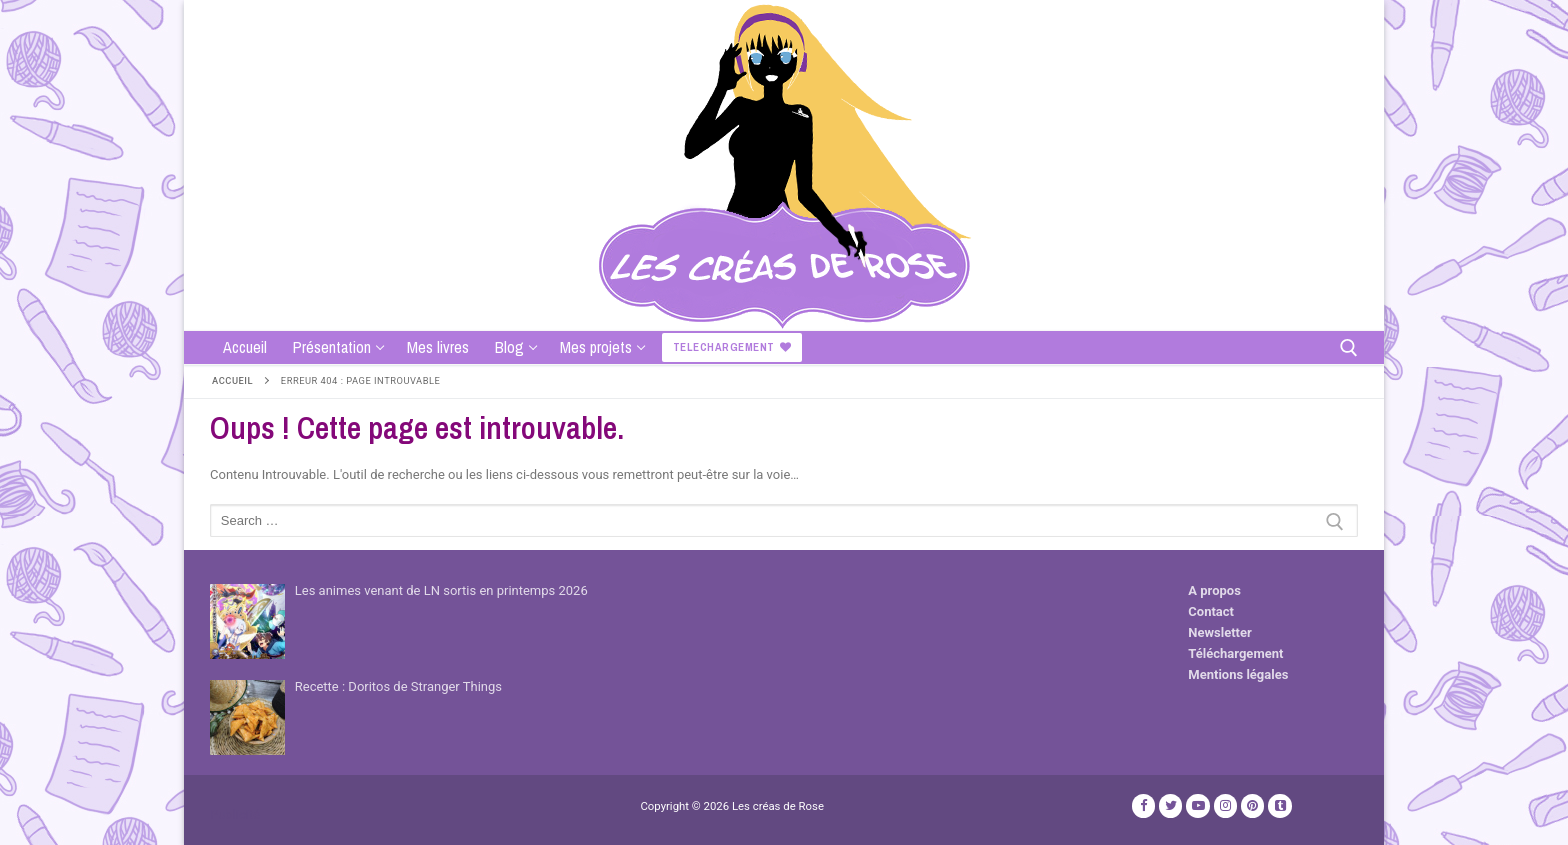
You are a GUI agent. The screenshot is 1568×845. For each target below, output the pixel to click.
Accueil (232, 380)
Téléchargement (1235, 653)
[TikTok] (1279, 805)
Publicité (235, 814)
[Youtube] (1197, 805)
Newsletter (1219, 632)
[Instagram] (1225, 805)
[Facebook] (1143, 805)
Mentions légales (1238, 674)
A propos (1214, 590)
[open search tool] (1349, 348)
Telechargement (732, 347)
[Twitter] (1170, 805)
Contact (1211, 611)
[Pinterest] (1252, 805)
